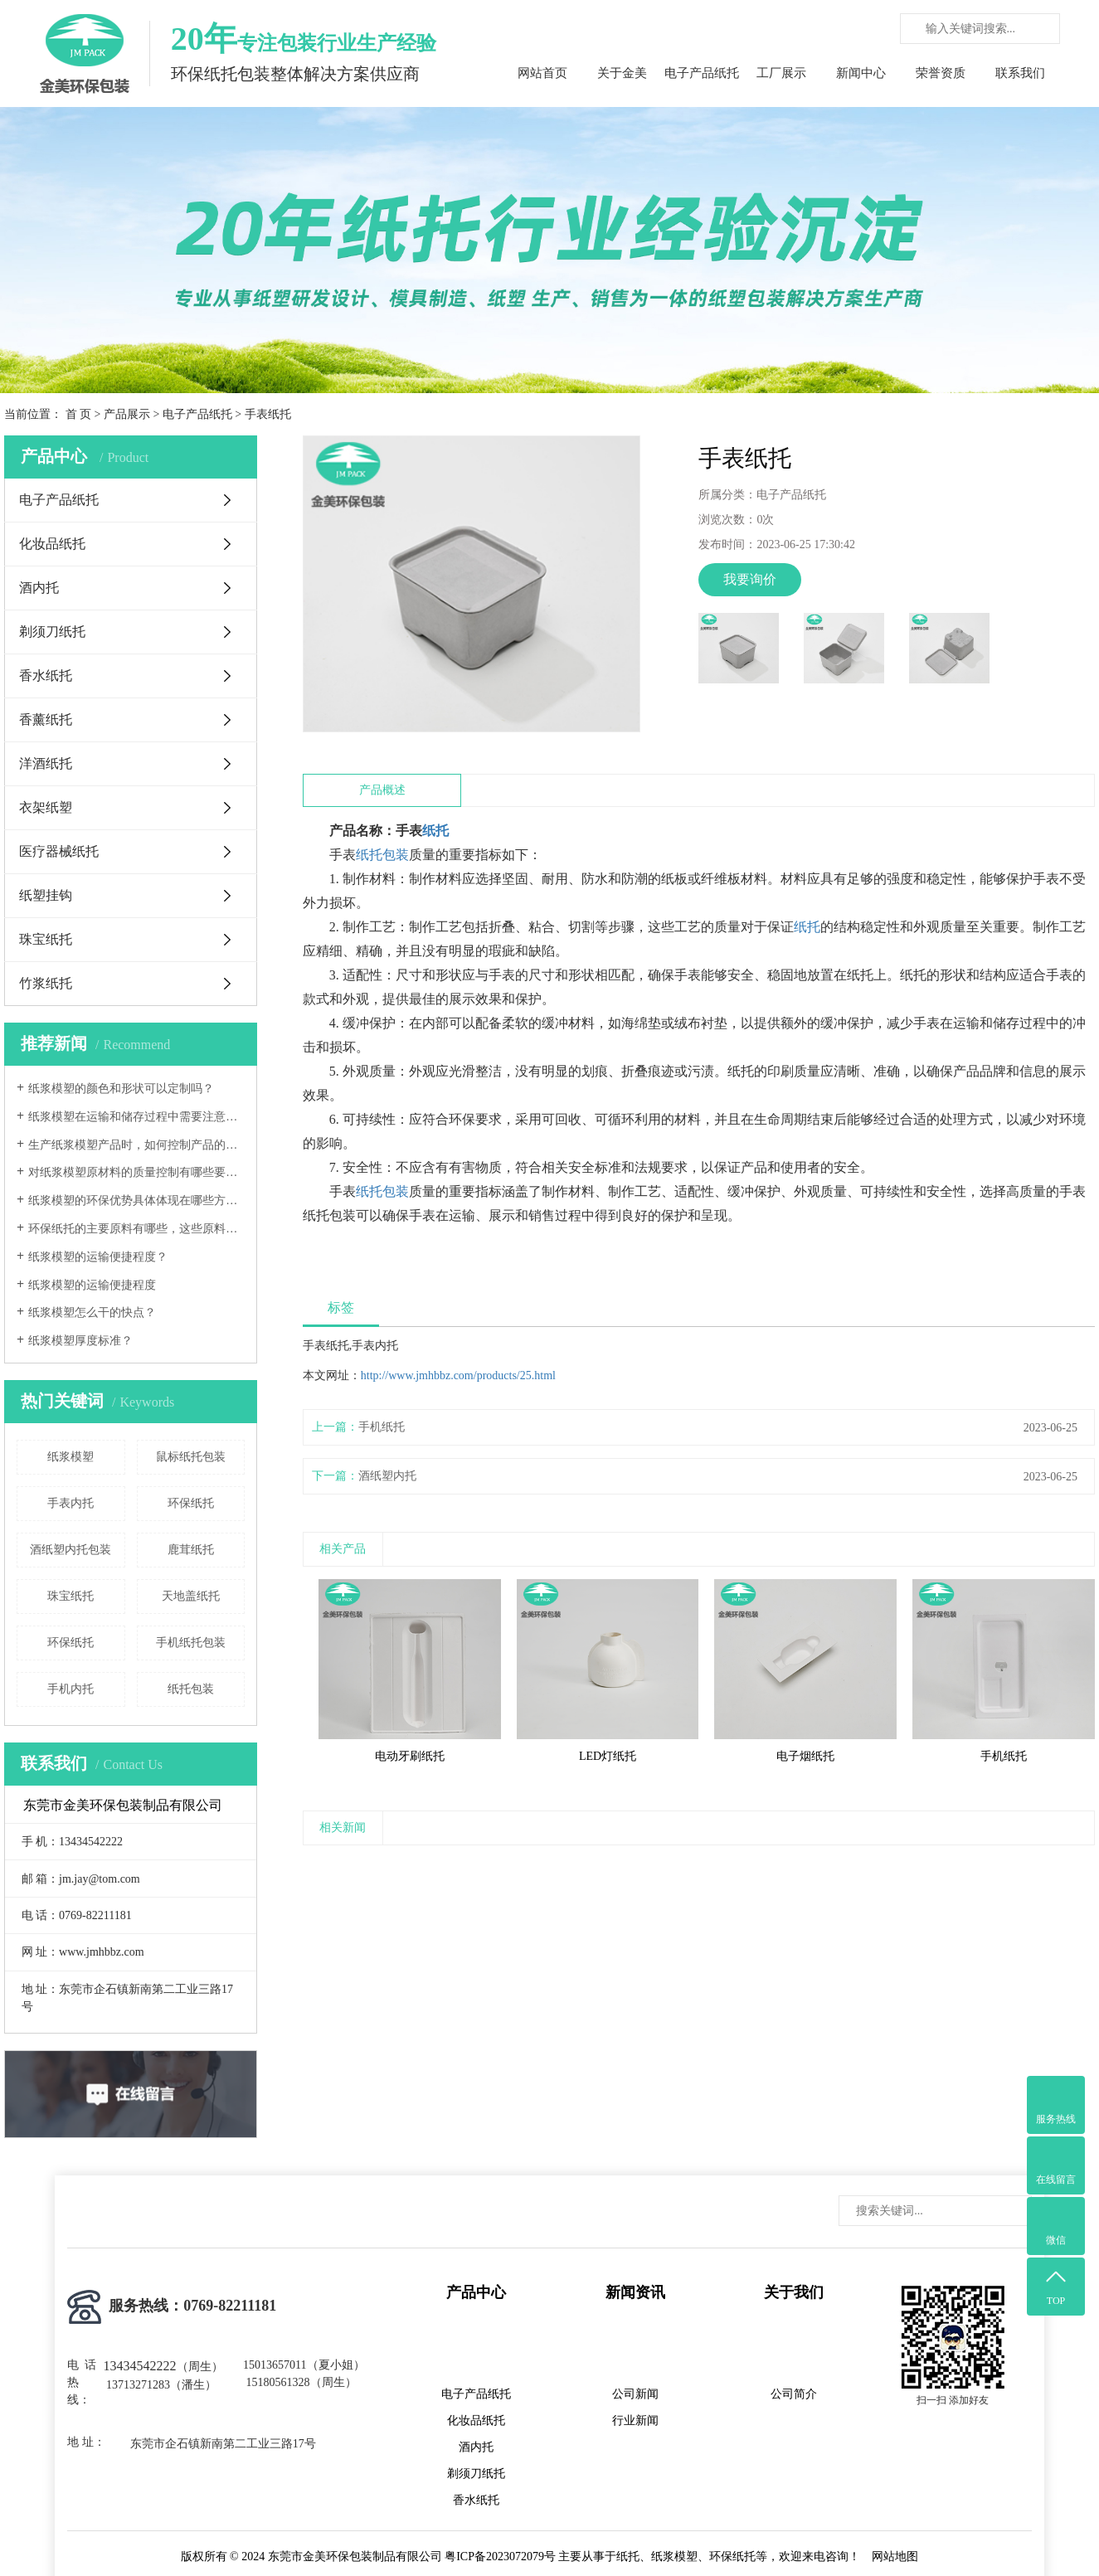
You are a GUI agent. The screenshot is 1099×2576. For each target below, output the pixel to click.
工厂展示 (781, 73)
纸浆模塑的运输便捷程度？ (98, 1257)
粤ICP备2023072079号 (500, 2556)
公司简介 (794, 2394)
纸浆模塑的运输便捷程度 (92, 1285)
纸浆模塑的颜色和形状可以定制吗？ (121, 1088)
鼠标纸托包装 (191, 1457)
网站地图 (895, 2556)
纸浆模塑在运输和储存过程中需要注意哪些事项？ (136, 1117)
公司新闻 (635, 2394)
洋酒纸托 (45, 763)
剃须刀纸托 (52, 632)
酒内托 (39, 588)
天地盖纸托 (191, 1596)
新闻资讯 (635, 2292)
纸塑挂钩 (45, 895)
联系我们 (1020, 73)
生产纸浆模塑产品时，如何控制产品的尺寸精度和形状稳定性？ (136, 1145)
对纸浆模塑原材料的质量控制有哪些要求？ (136, 1172)
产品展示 (127, 414)
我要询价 (749, 579)
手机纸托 (381, 1427)
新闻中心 (861, 73)
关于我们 (794, 2292)
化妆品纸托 (52, 544)
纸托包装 (191, 1689)
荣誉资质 (940, 73)
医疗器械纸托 (59, 851)
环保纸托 (191, 1503)
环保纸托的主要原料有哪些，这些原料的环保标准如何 (136, 1228)
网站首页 (542, 73)
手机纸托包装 (191, 1642)
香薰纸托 (45, 719)
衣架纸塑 (45, 807)
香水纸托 (45, 675)
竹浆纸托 (45, 983)
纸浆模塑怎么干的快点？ (92, 1312)
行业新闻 (635, 2420)
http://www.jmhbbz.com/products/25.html (458, 1375)
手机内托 (70, 1689)
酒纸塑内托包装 (70, 1549)
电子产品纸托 (701, 73)
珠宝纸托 (45, 939)
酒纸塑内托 (387, 1476)
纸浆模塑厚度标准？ (80, 1340)
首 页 (79, 414)
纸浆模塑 (70, 1457)
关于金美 (622, 73)
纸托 (435, 831)
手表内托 (70, 1503)
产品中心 (476, 2292)
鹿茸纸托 (191, 1549)
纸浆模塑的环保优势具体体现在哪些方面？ (136, 1200)
